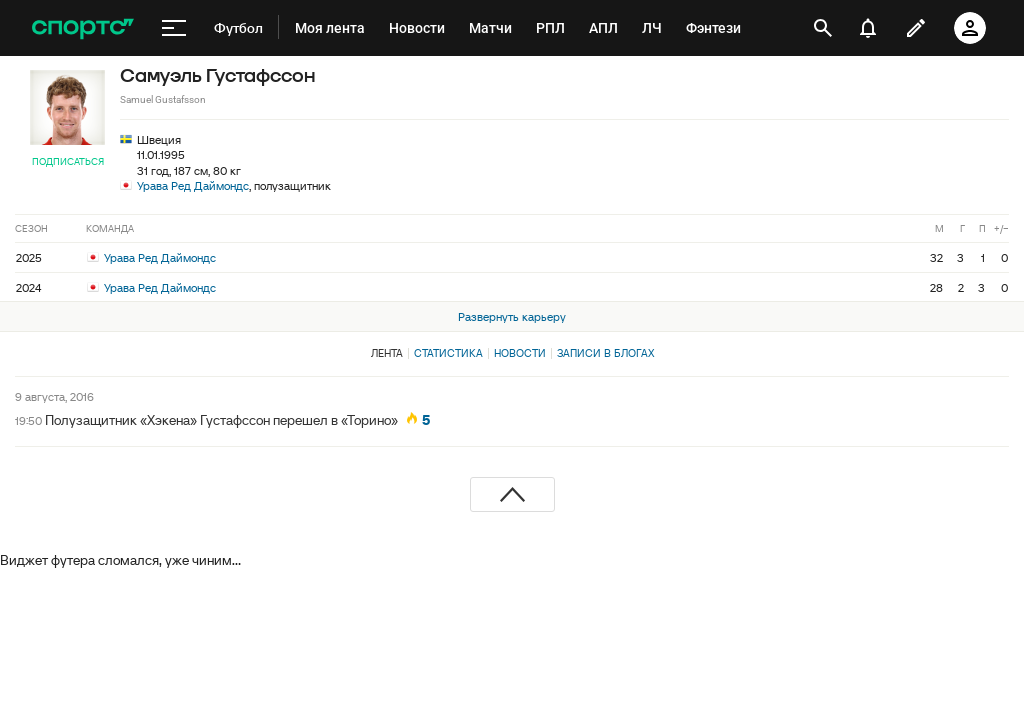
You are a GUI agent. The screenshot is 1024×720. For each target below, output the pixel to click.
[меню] (174, 28)
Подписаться (68, 161)
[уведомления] (868, 28)
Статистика (448, 353)
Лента (387, 353)
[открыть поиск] (823, 28)
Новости (520, 353)
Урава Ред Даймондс (193, 185)
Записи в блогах (605, 353)
